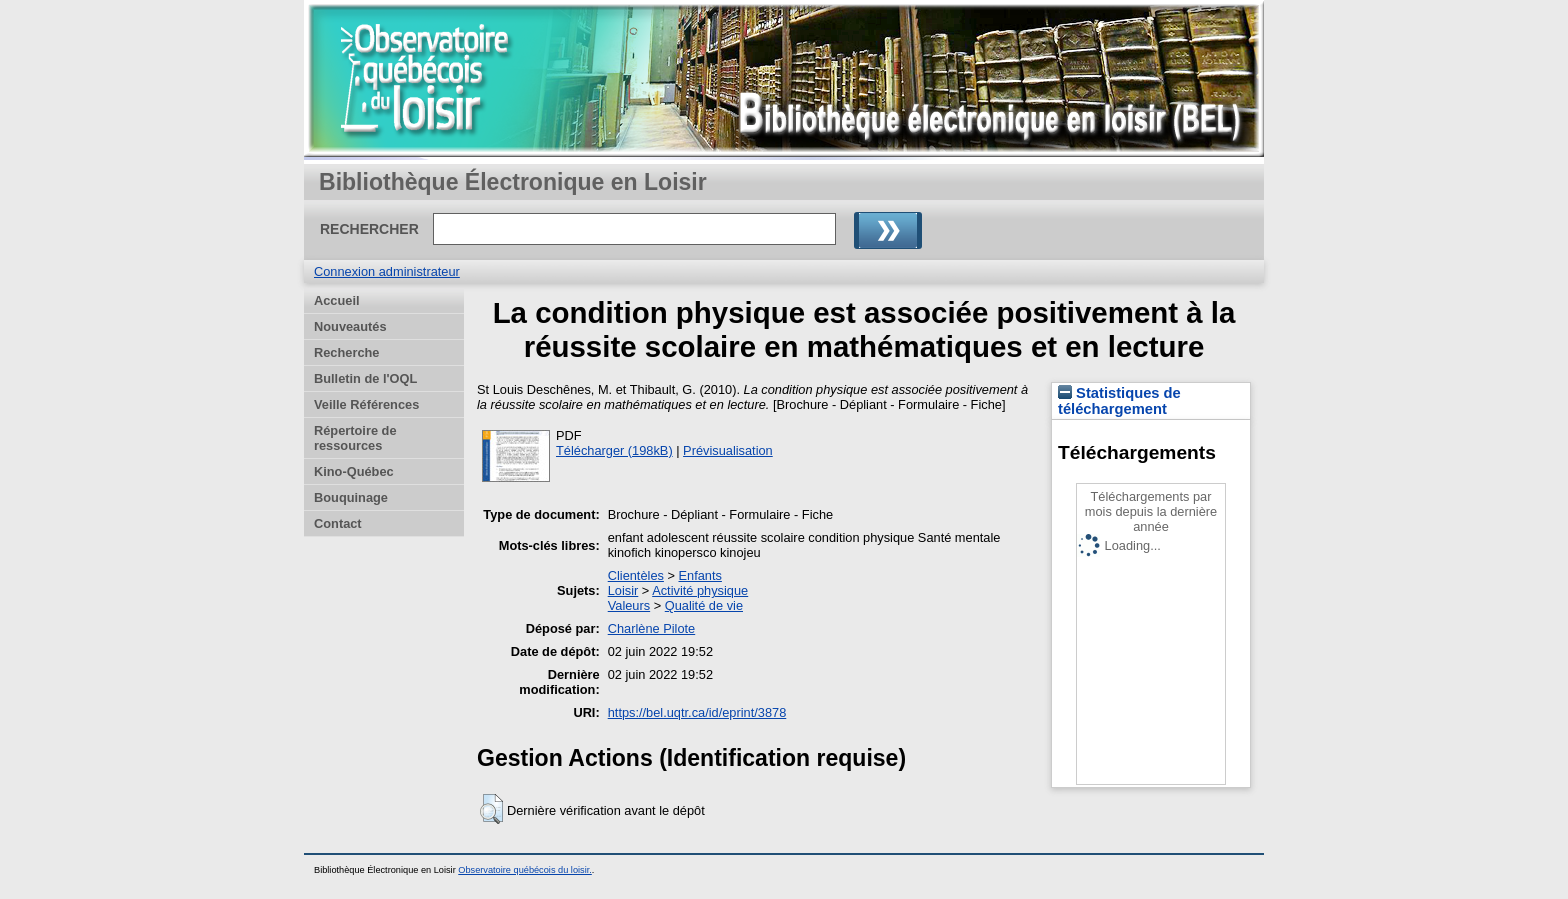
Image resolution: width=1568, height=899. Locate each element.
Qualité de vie (704, 605)
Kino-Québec (354, 471)
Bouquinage (351, 497)
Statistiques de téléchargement (1119, 401)
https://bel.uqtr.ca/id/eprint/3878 (697, 712)
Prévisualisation (728, 450)
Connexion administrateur (387, 271)
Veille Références (366, 404)
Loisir (623, 590)
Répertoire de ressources (355, 438)
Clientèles (636, 575)
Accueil (337, 300)
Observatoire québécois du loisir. (525, 870)
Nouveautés (350, 326)
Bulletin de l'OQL (365, 378)
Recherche (346, 352)
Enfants (700, 575)
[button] (491, 809)
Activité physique (700, 590)
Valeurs (629, 605)
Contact (338, 523)
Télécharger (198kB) (614, 450)
